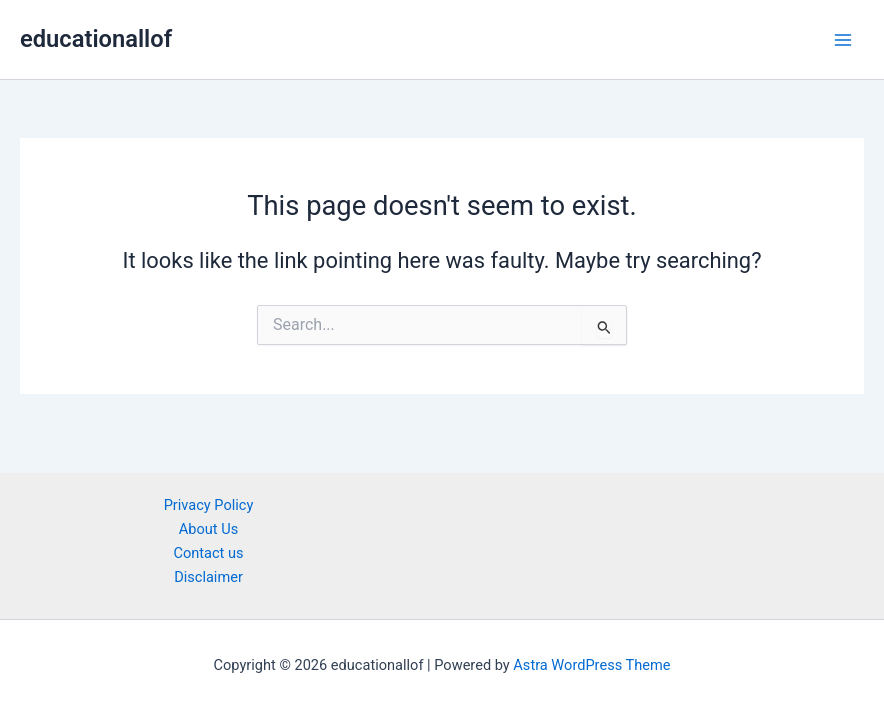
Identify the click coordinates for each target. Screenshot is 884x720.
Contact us (208, 553)
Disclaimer (208, 577)
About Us (208, 529)
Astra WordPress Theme (591, 665)
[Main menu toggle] (843, 40)
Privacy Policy (209, 505)
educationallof (96, 39)
